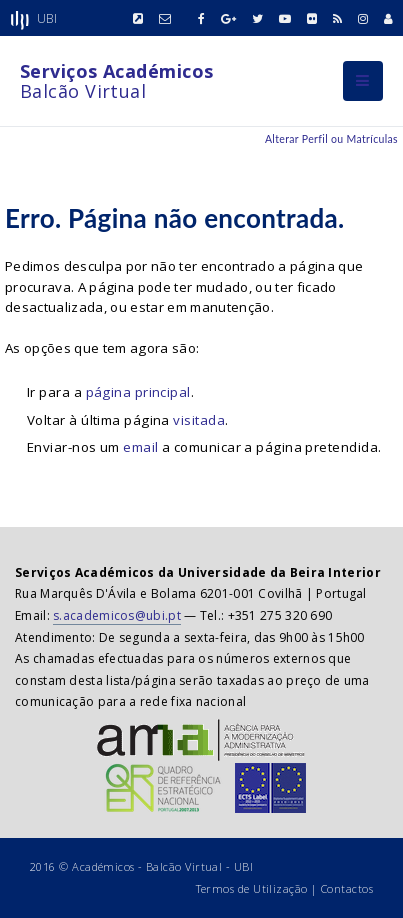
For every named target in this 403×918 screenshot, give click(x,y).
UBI (243, 866)
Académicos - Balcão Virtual (147, 866)
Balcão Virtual (117, 81)
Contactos (347, 888)
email (140, 447)
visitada (199, 420)
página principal (138, 392)
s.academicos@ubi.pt (117, 615)
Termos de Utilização (252, 888)
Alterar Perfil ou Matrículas (331, 139)
